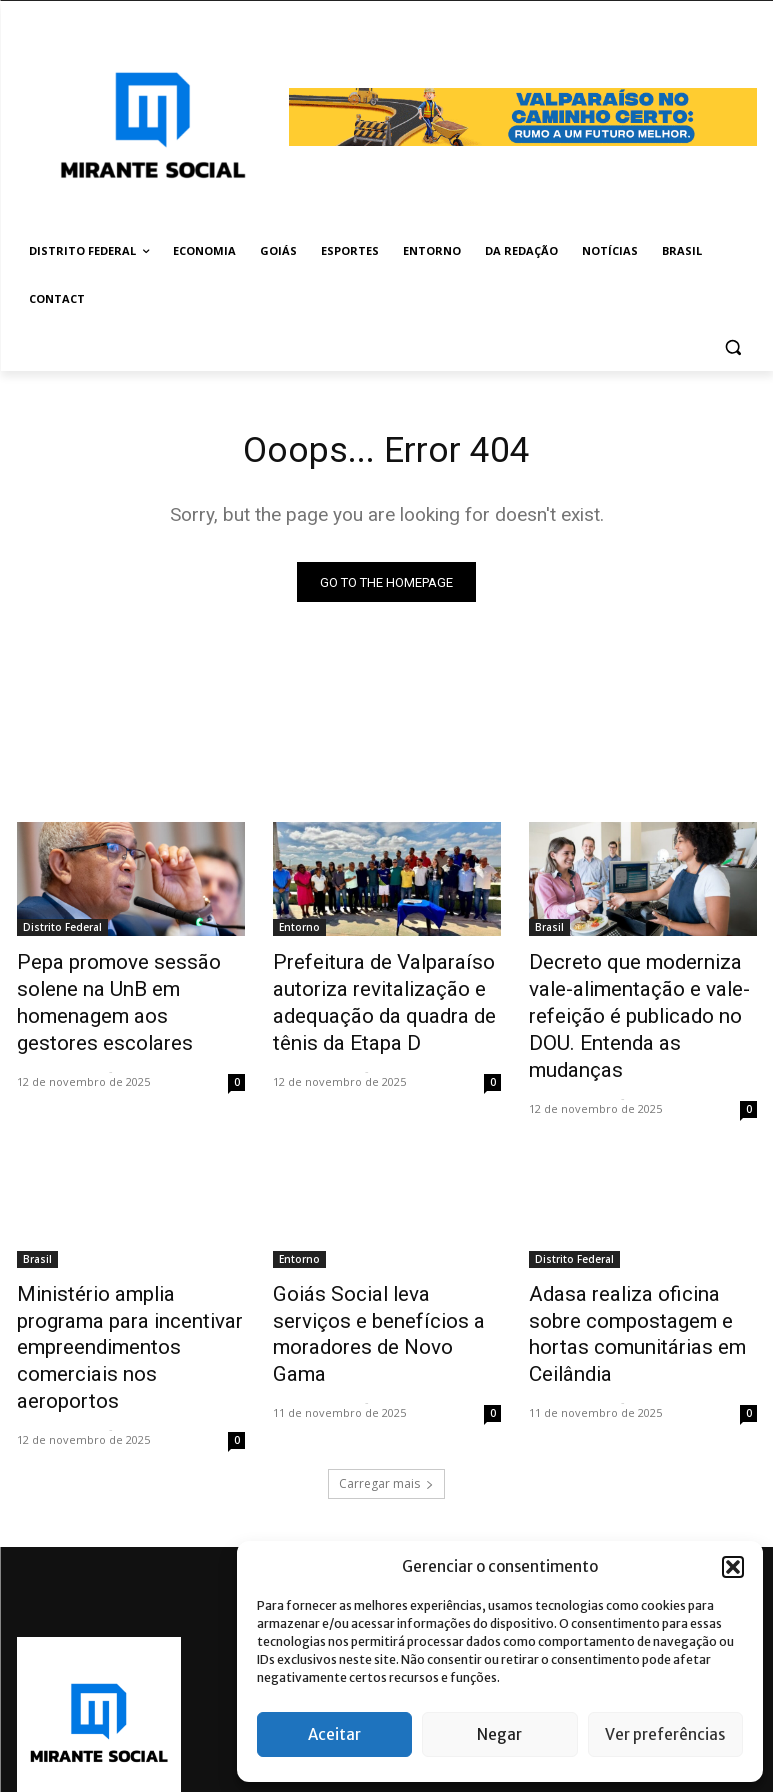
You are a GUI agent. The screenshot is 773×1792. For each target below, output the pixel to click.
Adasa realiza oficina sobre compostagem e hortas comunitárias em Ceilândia (631, 1272)
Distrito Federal (62, 931)
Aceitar (334, 1734)
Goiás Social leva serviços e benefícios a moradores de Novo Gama (377, 1272)
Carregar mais (386, 1395)
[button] (733, 1567)
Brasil (549, 931)
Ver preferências (665, 1734)
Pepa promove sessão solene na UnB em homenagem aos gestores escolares (127, 986)
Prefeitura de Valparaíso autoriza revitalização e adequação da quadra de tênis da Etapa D (387, 997)
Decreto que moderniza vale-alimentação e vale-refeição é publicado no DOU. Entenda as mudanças (641, 997)
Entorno (299, 931)
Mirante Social (60, 1032)
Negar (499, 1734)
